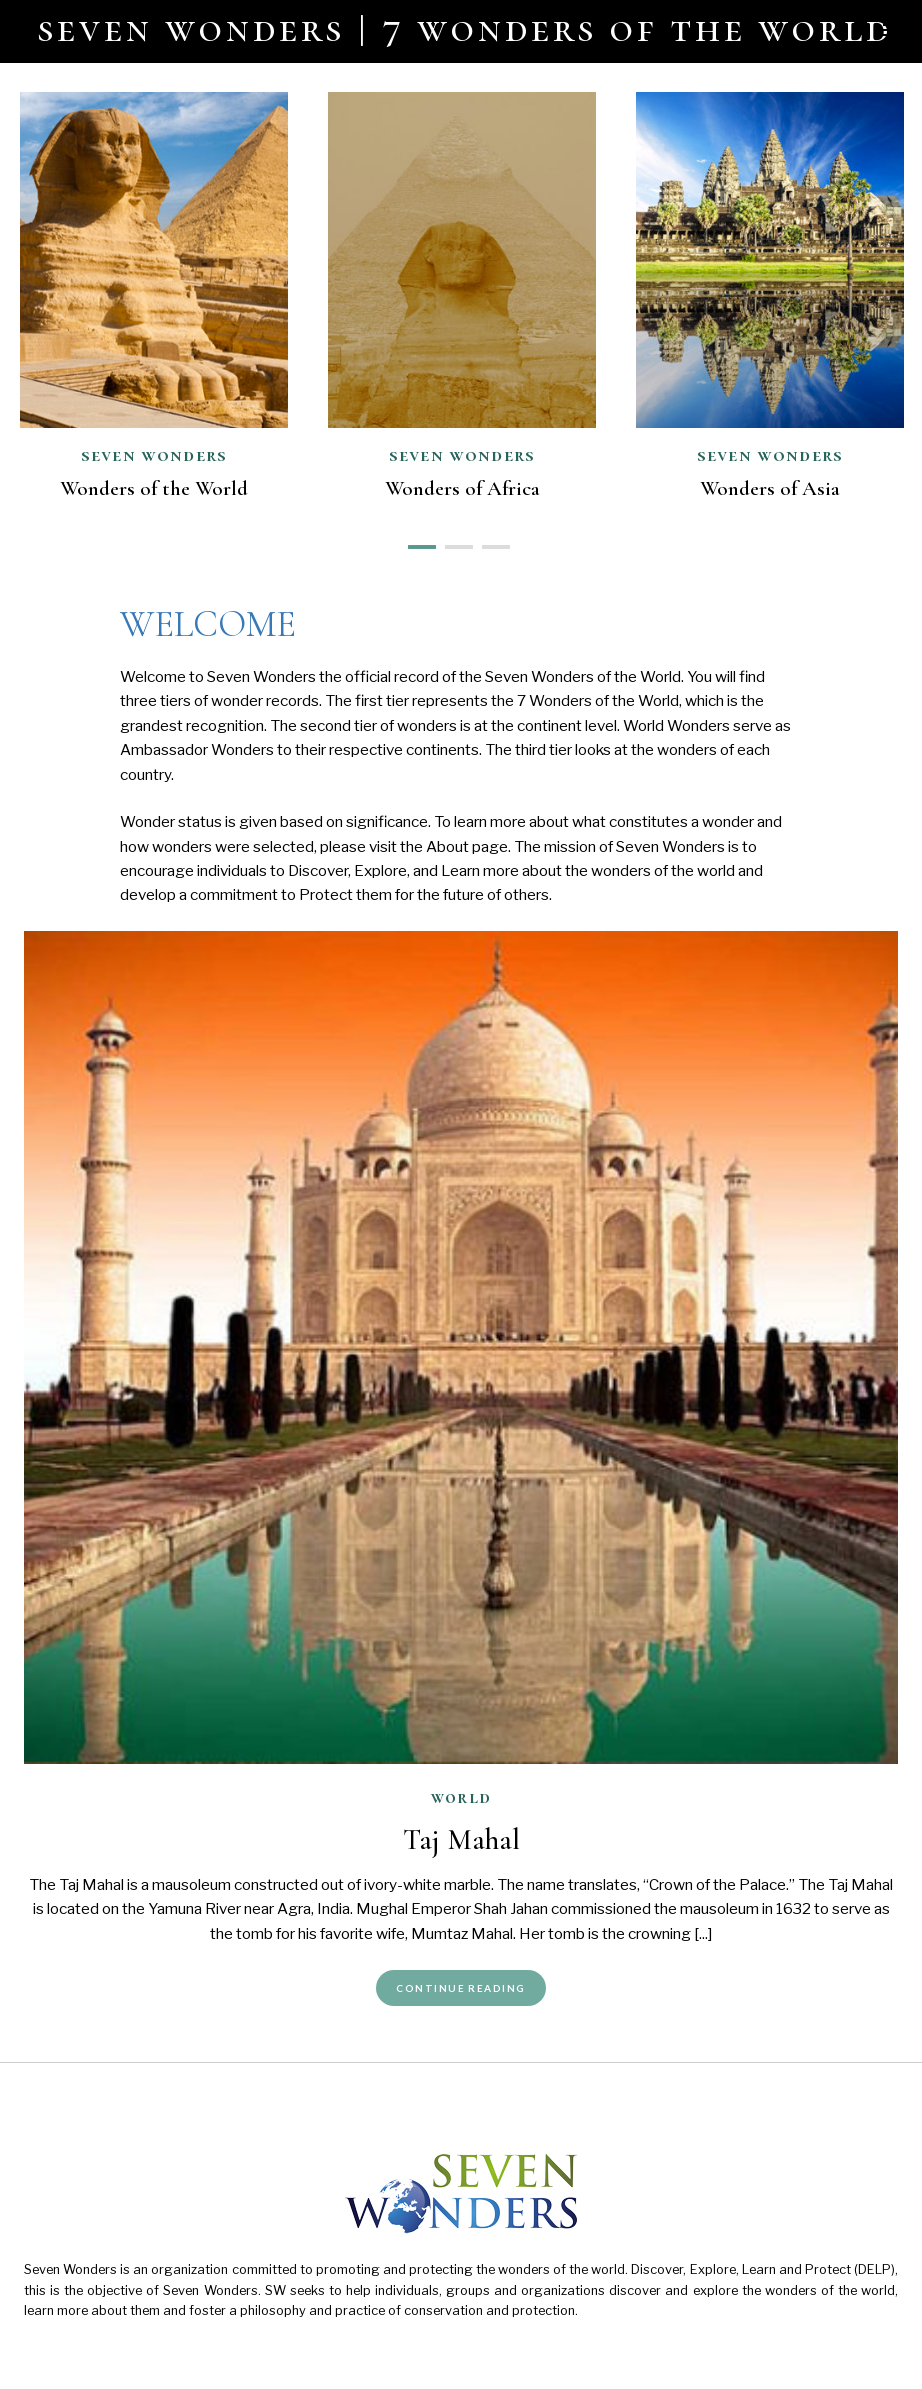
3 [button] (490, 545)
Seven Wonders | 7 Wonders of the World (465, 28)
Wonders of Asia (770, 488)
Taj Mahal (461, 1839)
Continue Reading (461, 1988)
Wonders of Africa (462, 488)
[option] (462, 302)
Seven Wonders (462, 455)
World (461, 1797)
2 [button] (453, 545)
